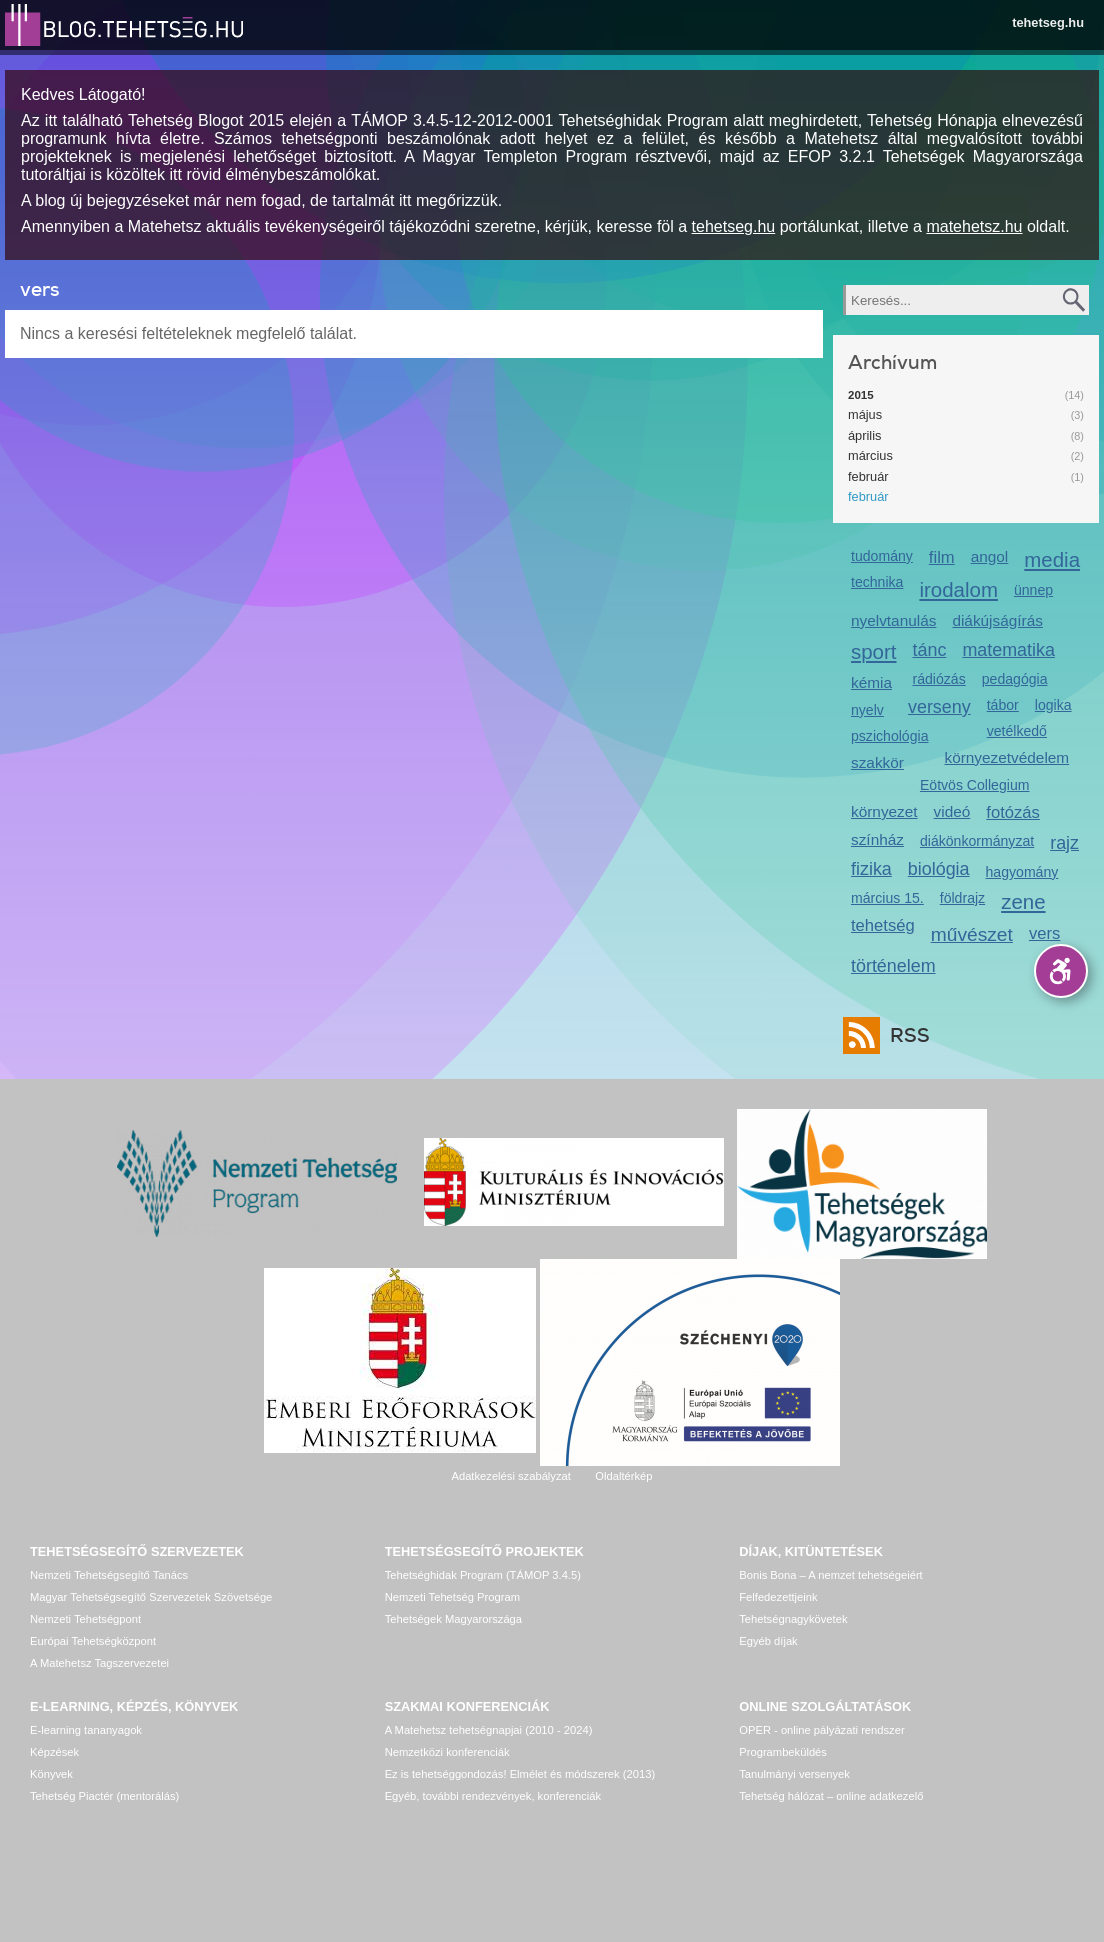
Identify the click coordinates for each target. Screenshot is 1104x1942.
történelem (893, 966)
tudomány (882, 556)
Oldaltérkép (623, 1476)
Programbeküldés (783, 1752)
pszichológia (889, 736)
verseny (939, 707)
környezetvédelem (1006, 757)
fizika (871, 869)
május (865, 414)
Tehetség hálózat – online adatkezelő (831, 1796)
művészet (972, 934)
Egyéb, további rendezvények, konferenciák (493, 1796)
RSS (905, 1035)
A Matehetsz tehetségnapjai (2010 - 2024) (489, 1730)
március (870, 455)
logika (1053, 705)
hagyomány (1022, 872)
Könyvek (51, 1774)
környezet (884, 811)
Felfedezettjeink (778, 1597)
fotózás (1013, 812)
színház (877, 839)
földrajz (962, 898)
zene (1023, 901)
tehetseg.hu (1048, 22)
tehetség (883, 925)
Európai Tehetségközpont (93, 1641)
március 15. (887, 898)
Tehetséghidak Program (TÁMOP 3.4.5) (483, 1575)
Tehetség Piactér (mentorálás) (104, 1796)
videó (952, 811)
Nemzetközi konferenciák (447, 1752)
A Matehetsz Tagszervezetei (99, 1663)
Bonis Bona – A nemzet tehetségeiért (830, 1575)
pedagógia (1015, 679)
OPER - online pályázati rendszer (821, 1730)
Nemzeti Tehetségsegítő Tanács (109, 1575)
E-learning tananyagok (86, 1730)
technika (877, 582)
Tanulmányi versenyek (794, 1774)
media (1052, 559)
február (868, 476)
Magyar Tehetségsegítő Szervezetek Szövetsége (151, 1597)
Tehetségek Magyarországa (453, 1619)
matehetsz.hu (974, 226)
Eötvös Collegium (975, 785)
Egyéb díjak (768, 1641)
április (864, 435)
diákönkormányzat (977, 841)
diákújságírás (997, 620)
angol (990, 556)
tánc (930, 650)
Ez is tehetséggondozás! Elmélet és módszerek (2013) (520, 1774)
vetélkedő (1017, 731)
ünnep (1033, 590)
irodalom (958, 589)
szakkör (877, 762)
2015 (861, 395)
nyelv (867, 710)
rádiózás (939, 679)
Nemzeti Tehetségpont (85, 1619)
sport (874, 651)
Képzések (54, 1752)
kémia (871, 682)
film (942, 557)
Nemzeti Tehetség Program (452, 1597)
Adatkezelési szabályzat (510, 1476)
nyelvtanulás (893, 620)
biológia (939, 869)
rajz (1064, 843)
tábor (1003, 705)
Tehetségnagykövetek (793, 1619)
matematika (1008, 650)
